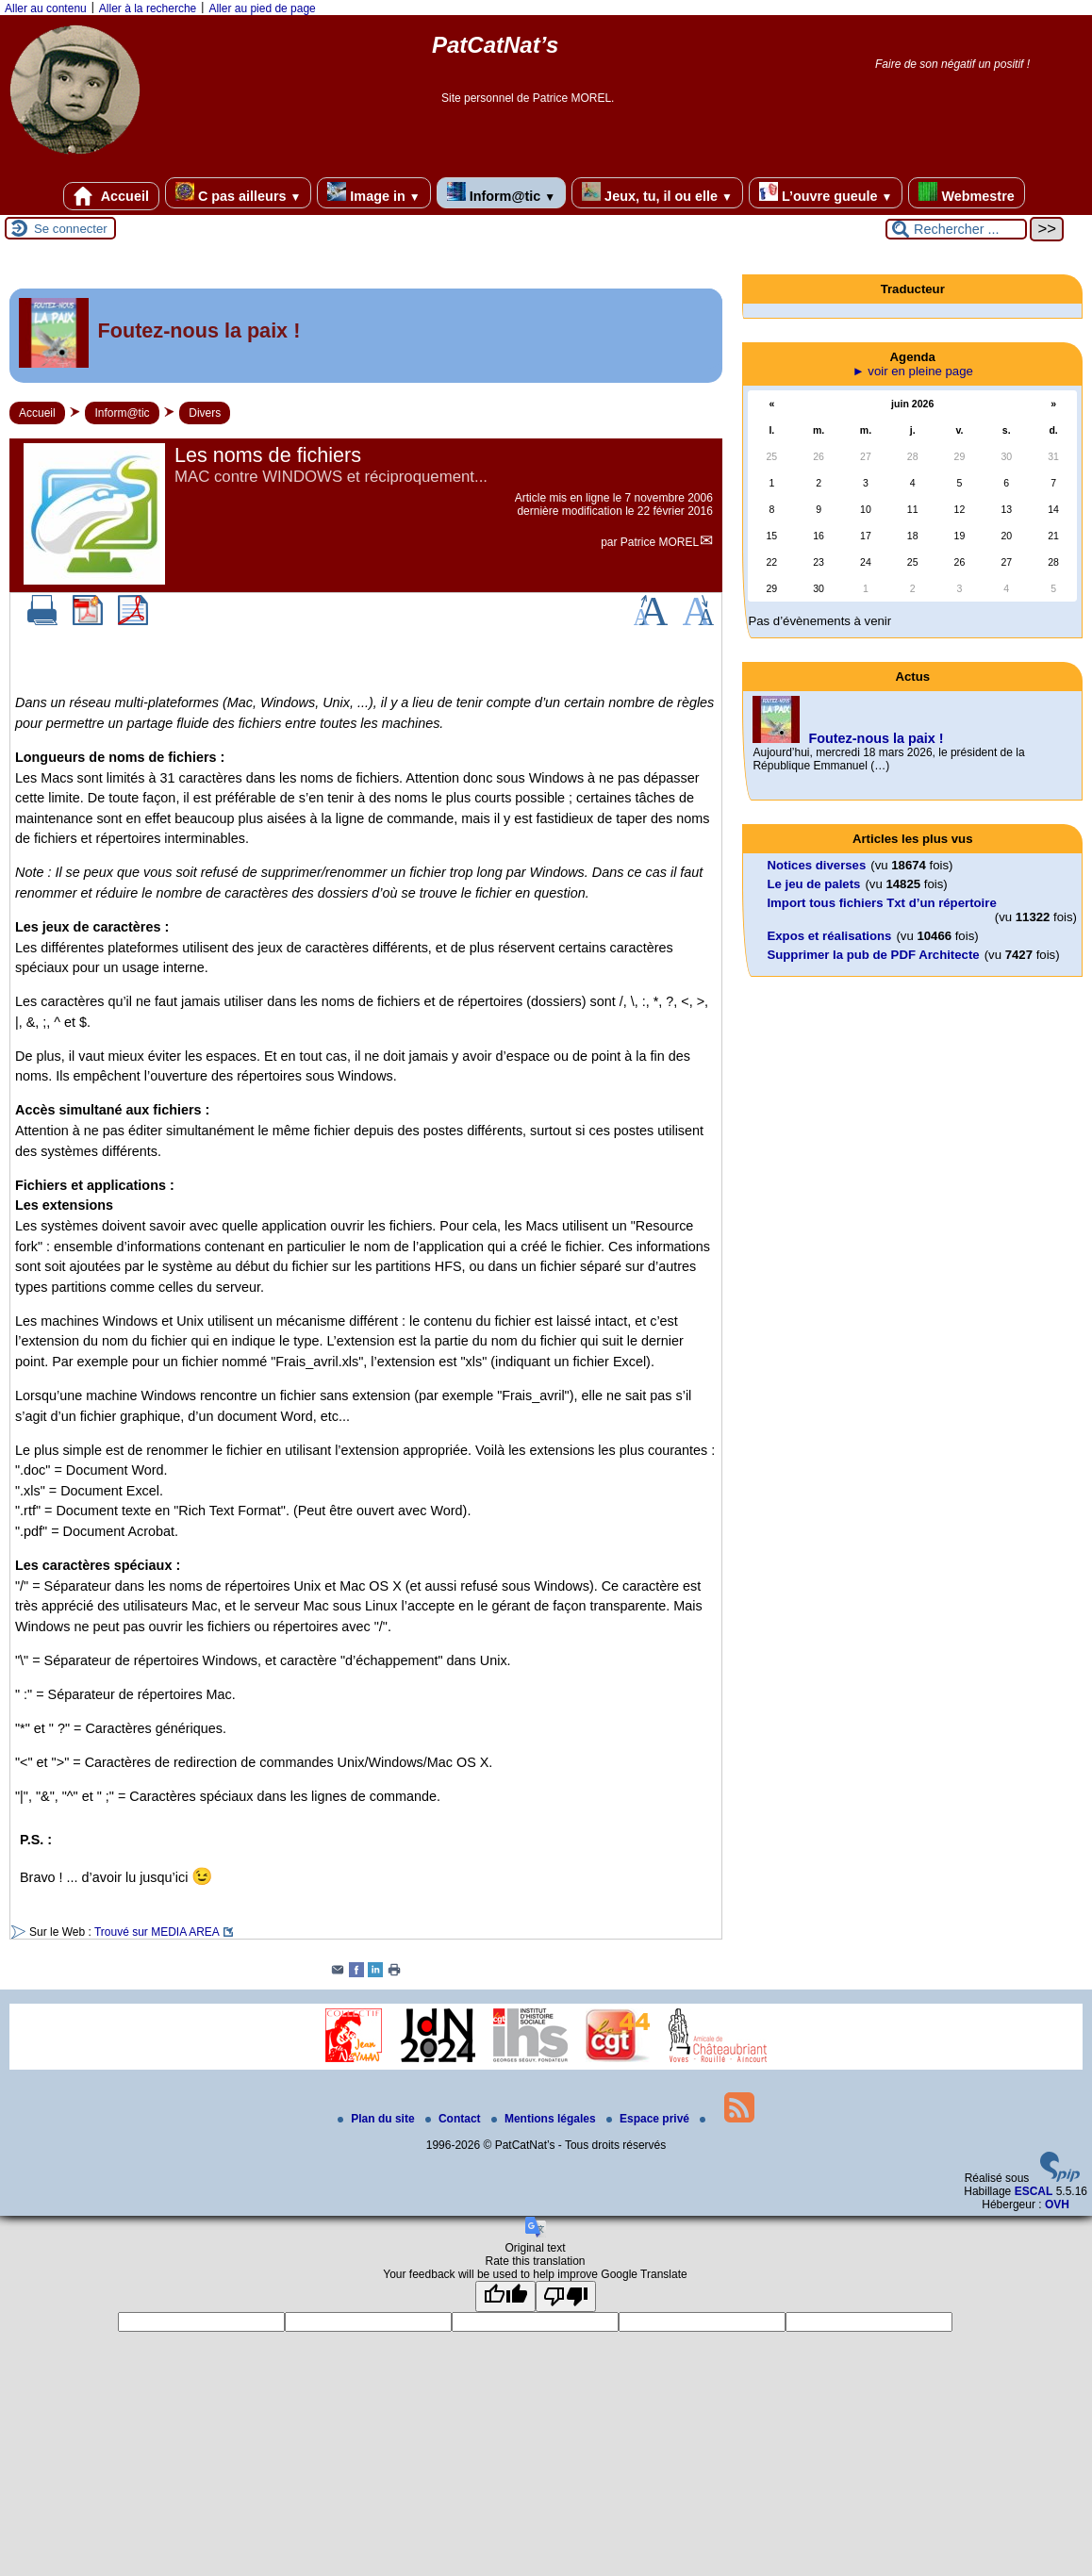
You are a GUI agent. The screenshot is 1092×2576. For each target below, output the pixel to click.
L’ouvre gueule (825, 193)
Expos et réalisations (829, 936)
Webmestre (966, 193)
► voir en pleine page (912, 371)
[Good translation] (505, 2296)
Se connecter (71, 229)
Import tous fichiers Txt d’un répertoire (881, 903)
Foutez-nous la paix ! (875, 738)
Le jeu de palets (813, 884)
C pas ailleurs (238, 193)
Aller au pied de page (261, 8)
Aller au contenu (46, 8)
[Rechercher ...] (956, 229)
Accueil (111, 196)
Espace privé (649, 2118)
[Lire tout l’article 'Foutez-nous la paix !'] (365, 336)
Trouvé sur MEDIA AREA (157, 1932)
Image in (373, 193)
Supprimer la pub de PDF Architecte (873, 955)
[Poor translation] (566, 2296)
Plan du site (378, 2118)
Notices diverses (816, 865)
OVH (1057, 2204)
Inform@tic (501, 193)
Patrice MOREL (659, 542)
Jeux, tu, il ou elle (657, 193)
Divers (205, 413)
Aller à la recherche (147, 8)
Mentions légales (545, 2118)
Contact (454, 2118)
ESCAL (1034, 2191)
